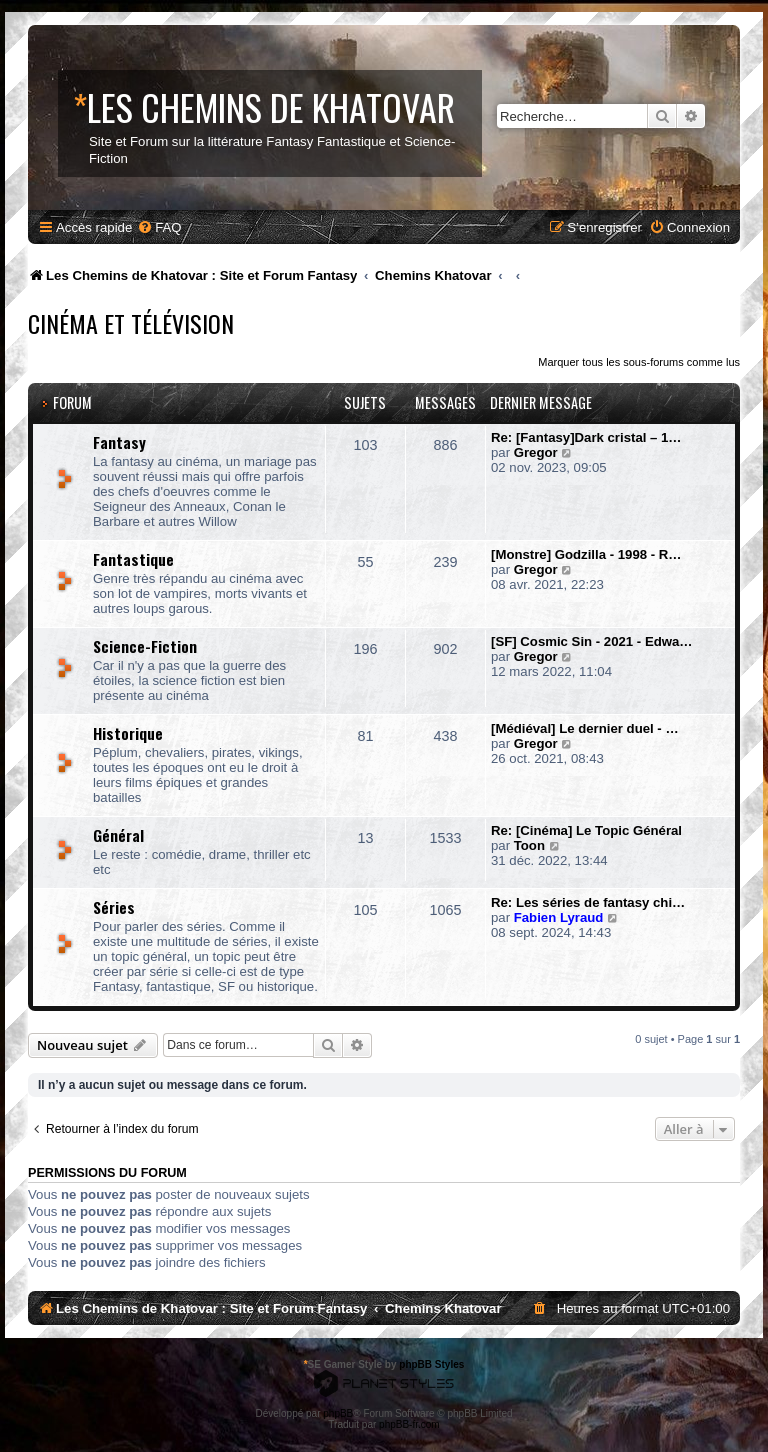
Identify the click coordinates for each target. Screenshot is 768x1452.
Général (118, 835)
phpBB (338, 1413)
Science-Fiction (145, 646)
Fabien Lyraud (559, 917)
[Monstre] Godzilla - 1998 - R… (586, 554)
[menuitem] (159, 227)
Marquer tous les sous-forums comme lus (639, 362)
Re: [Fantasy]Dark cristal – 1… (586, 437)
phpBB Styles (431, 1364)
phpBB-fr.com (409, 1424)
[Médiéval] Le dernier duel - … (585, 728)
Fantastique (133, 559)
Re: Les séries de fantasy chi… (588, 902)
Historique (128, 733)
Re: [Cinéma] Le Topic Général (586, 830)
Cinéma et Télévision (131, 323)
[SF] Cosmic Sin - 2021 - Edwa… (592, 641)
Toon (529, 845)
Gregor (536, 452)
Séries (114, 907)
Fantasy (119, 442)
